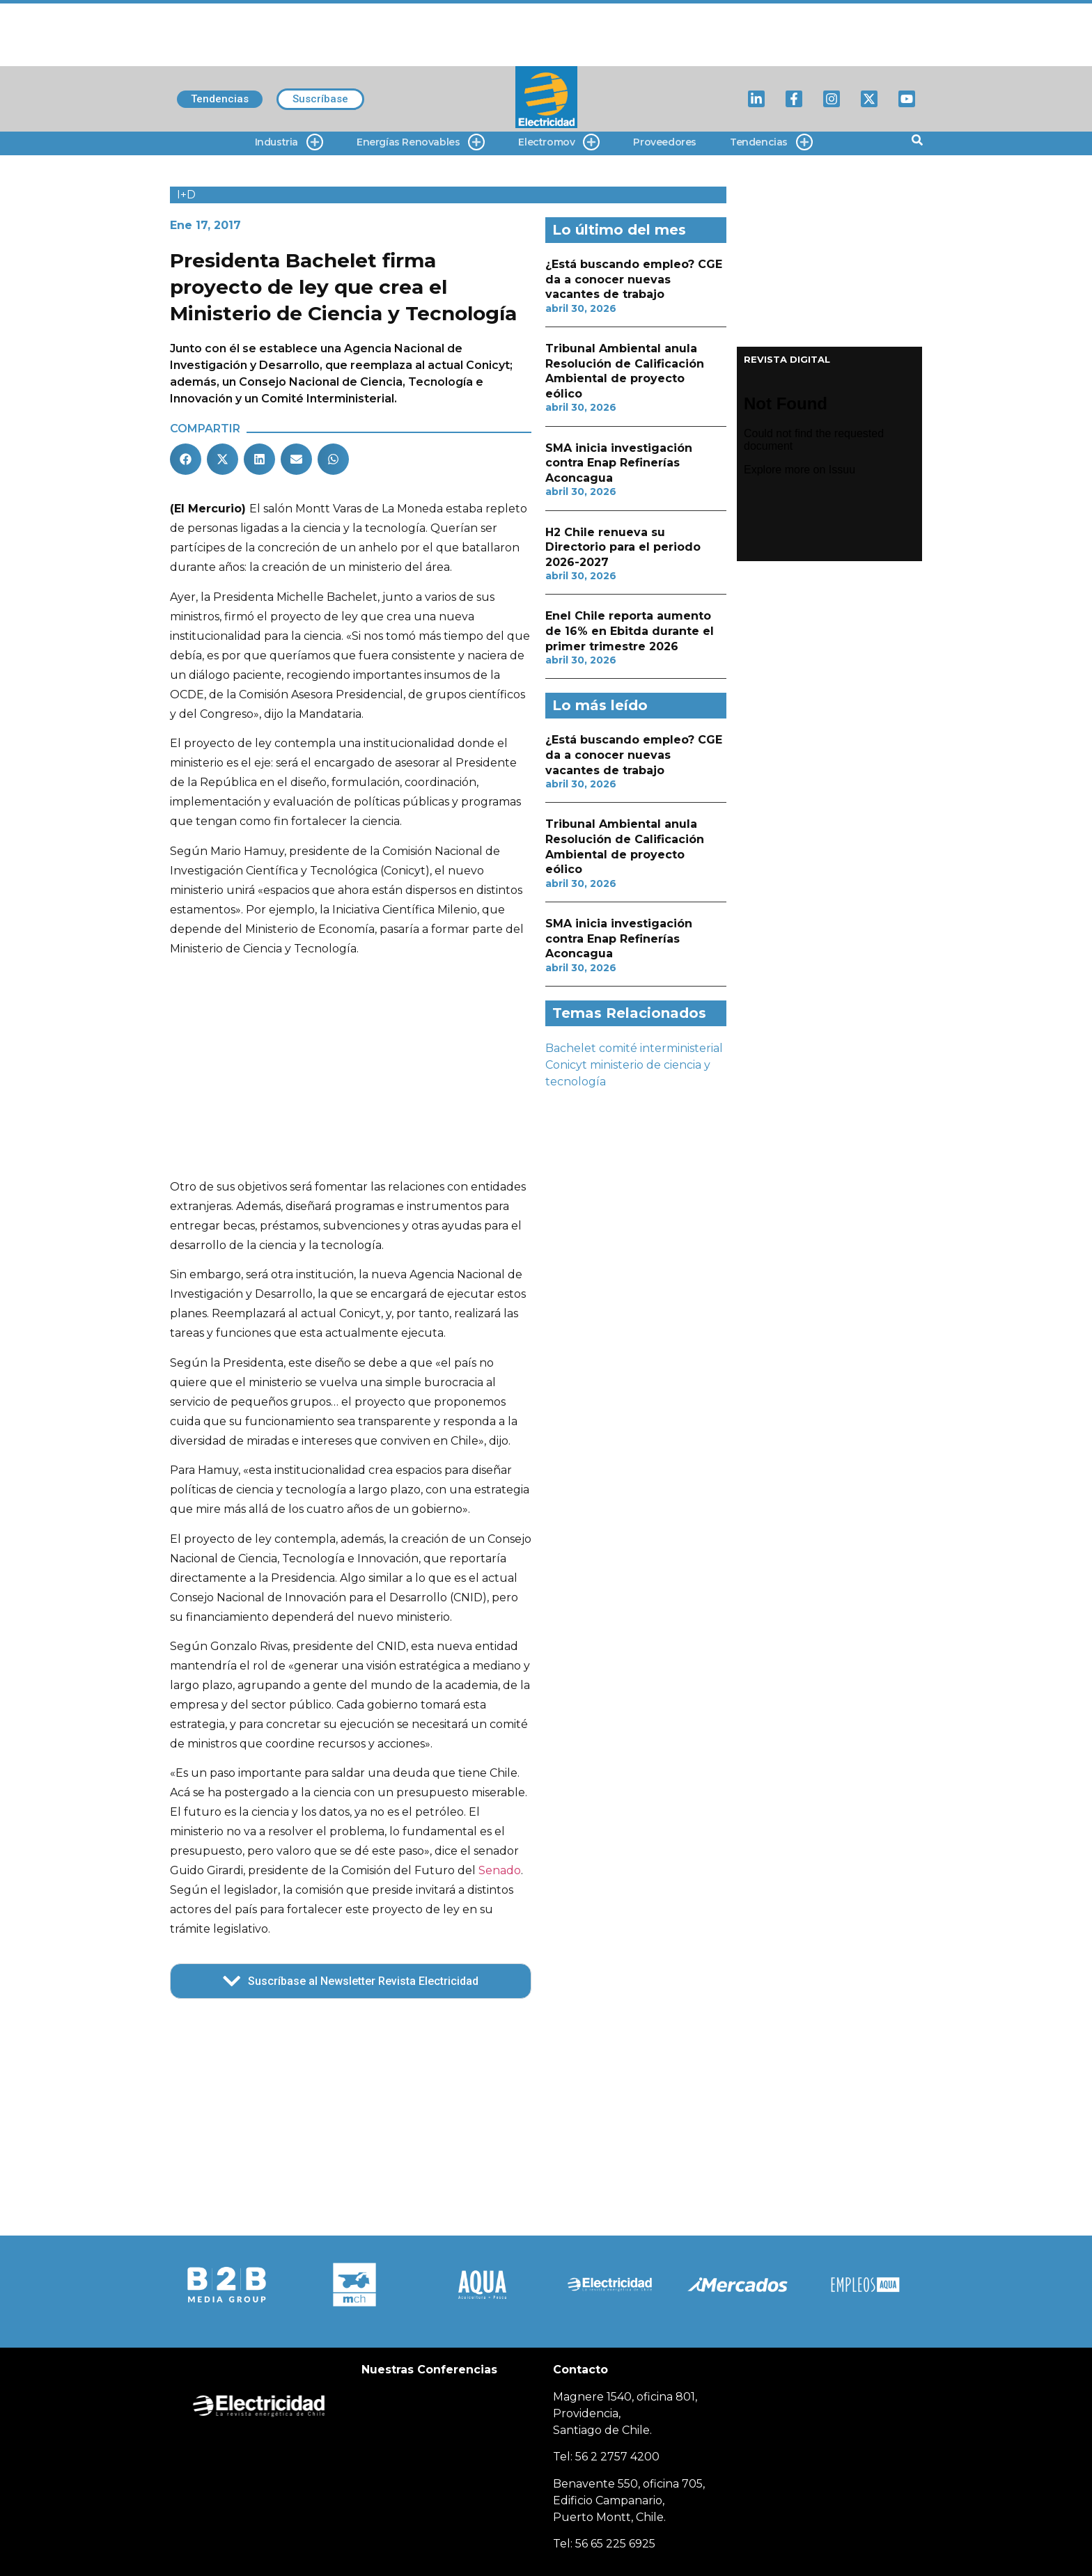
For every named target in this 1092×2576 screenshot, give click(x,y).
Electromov (559, 142)
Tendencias (771, 142)
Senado (499, 1870)
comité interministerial (661, 1048)
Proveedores (664, 142)
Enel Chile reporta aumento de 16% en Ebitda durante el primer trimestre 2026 (629, 630)
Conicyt (566, 1064)
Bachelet (570, 1048)
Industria (289, 142)
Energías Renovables (421, 142)
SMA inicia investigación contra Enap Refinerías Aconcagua (618, 463)
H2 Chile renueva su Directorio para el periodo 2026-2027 (623, 547)
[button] (185, 459)
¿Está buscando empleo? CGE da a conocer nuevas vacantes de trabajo (633, 279)
